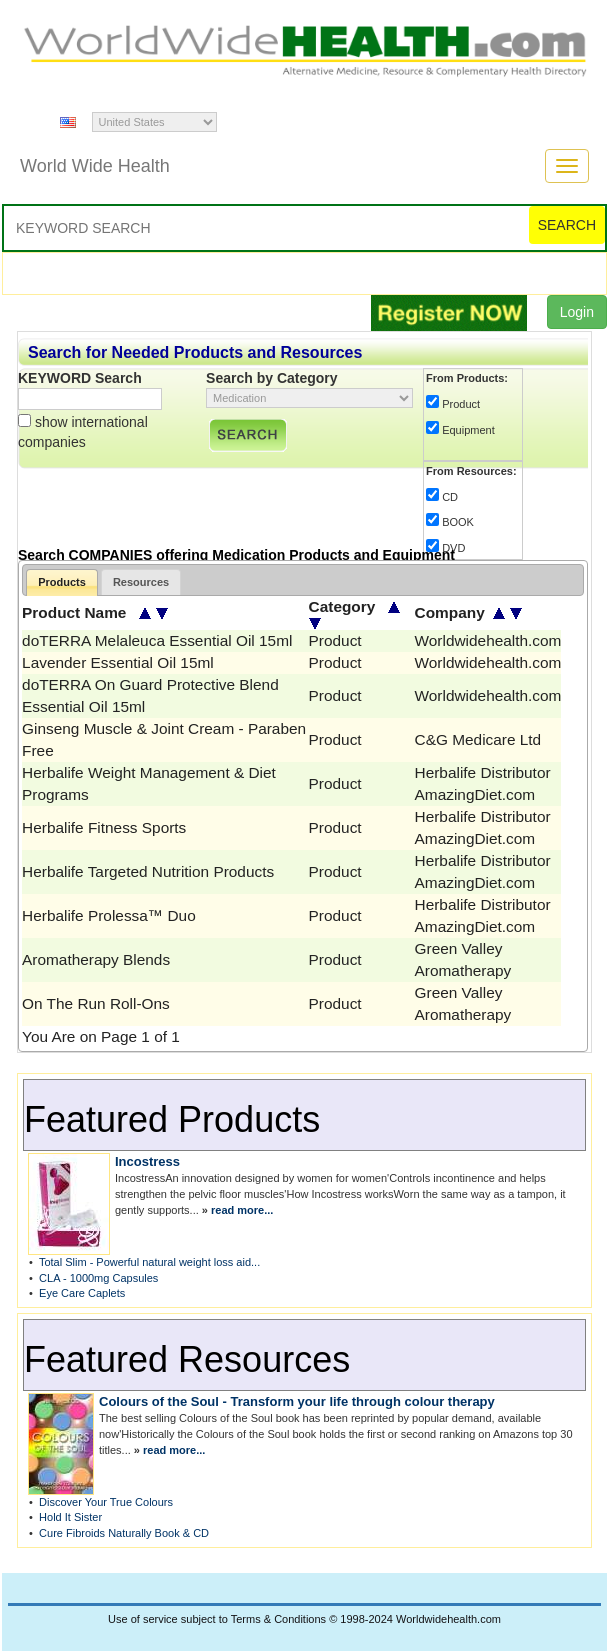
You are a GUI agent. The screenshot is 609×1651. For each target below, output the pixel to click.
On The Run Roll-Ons (96, 1003)
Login (577, 312)
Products (62, 582)
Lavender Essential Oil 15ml (118, 662)
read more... (242, 1210)
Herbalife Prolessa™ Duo (109, 915)
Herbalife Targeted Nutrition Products (148, 871)
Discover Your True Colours (106, 1502)
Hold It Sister (70, 1517)
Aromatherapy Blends (96, 959)
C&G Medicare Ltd (478, 739)
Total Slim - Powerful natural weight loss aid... (149, 1262)
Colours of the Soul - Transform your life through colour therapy (297, 1401)
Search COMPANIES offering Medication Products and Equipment (236, 555)
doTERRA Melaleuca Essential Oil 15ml (157, 640)
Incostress (147, 1161)
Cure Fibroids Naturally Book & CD (124, 1533)
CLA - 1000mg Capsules (98, 1278)
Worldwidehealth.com (488, 640)
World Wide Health (95, 166)
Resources (141, 582)
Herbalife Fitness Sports (104, 827)
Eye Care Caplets (82, 1293)
